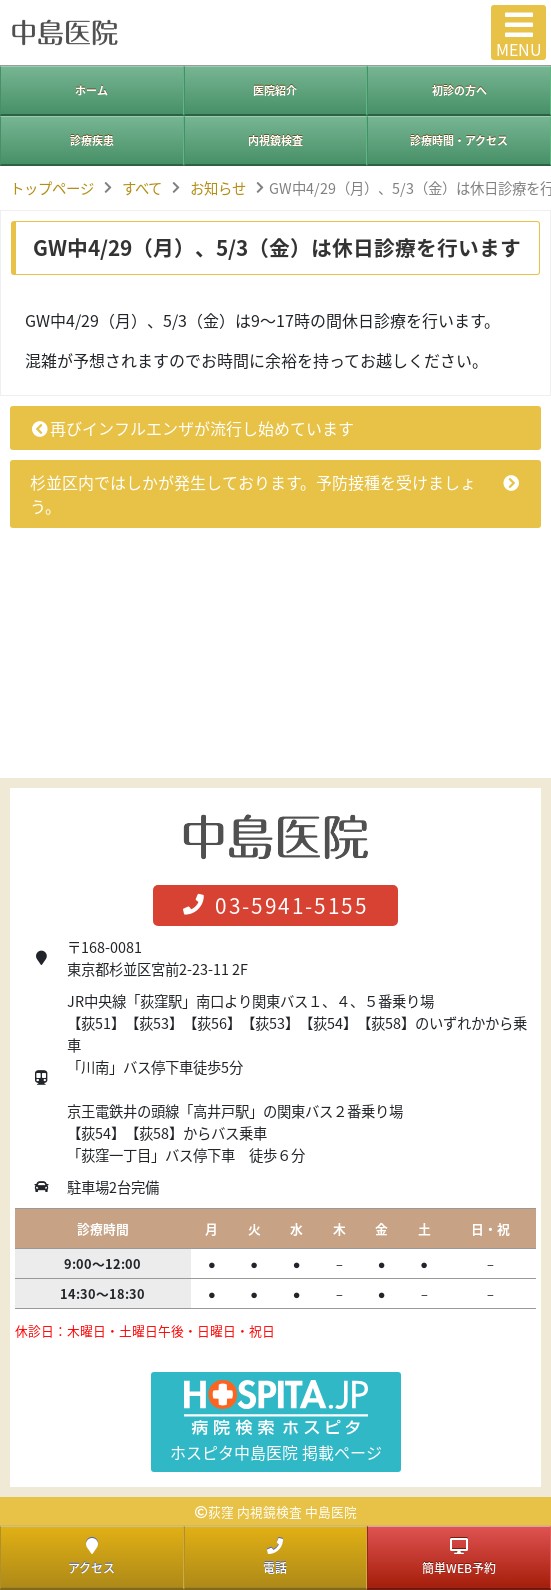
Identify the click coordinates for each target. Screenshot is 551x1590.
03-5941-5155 (276, 905)
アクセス (91, 1557)
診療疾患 (92, 140)
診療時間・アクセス (459, 140)
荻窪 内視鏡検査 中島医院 (282, 1511)
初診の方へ (459, 90)
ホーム (91, 90)
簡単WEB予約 (459, 1557)
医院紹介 (275, 90)
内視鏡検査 (275, 140)
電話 (275, 1557)
